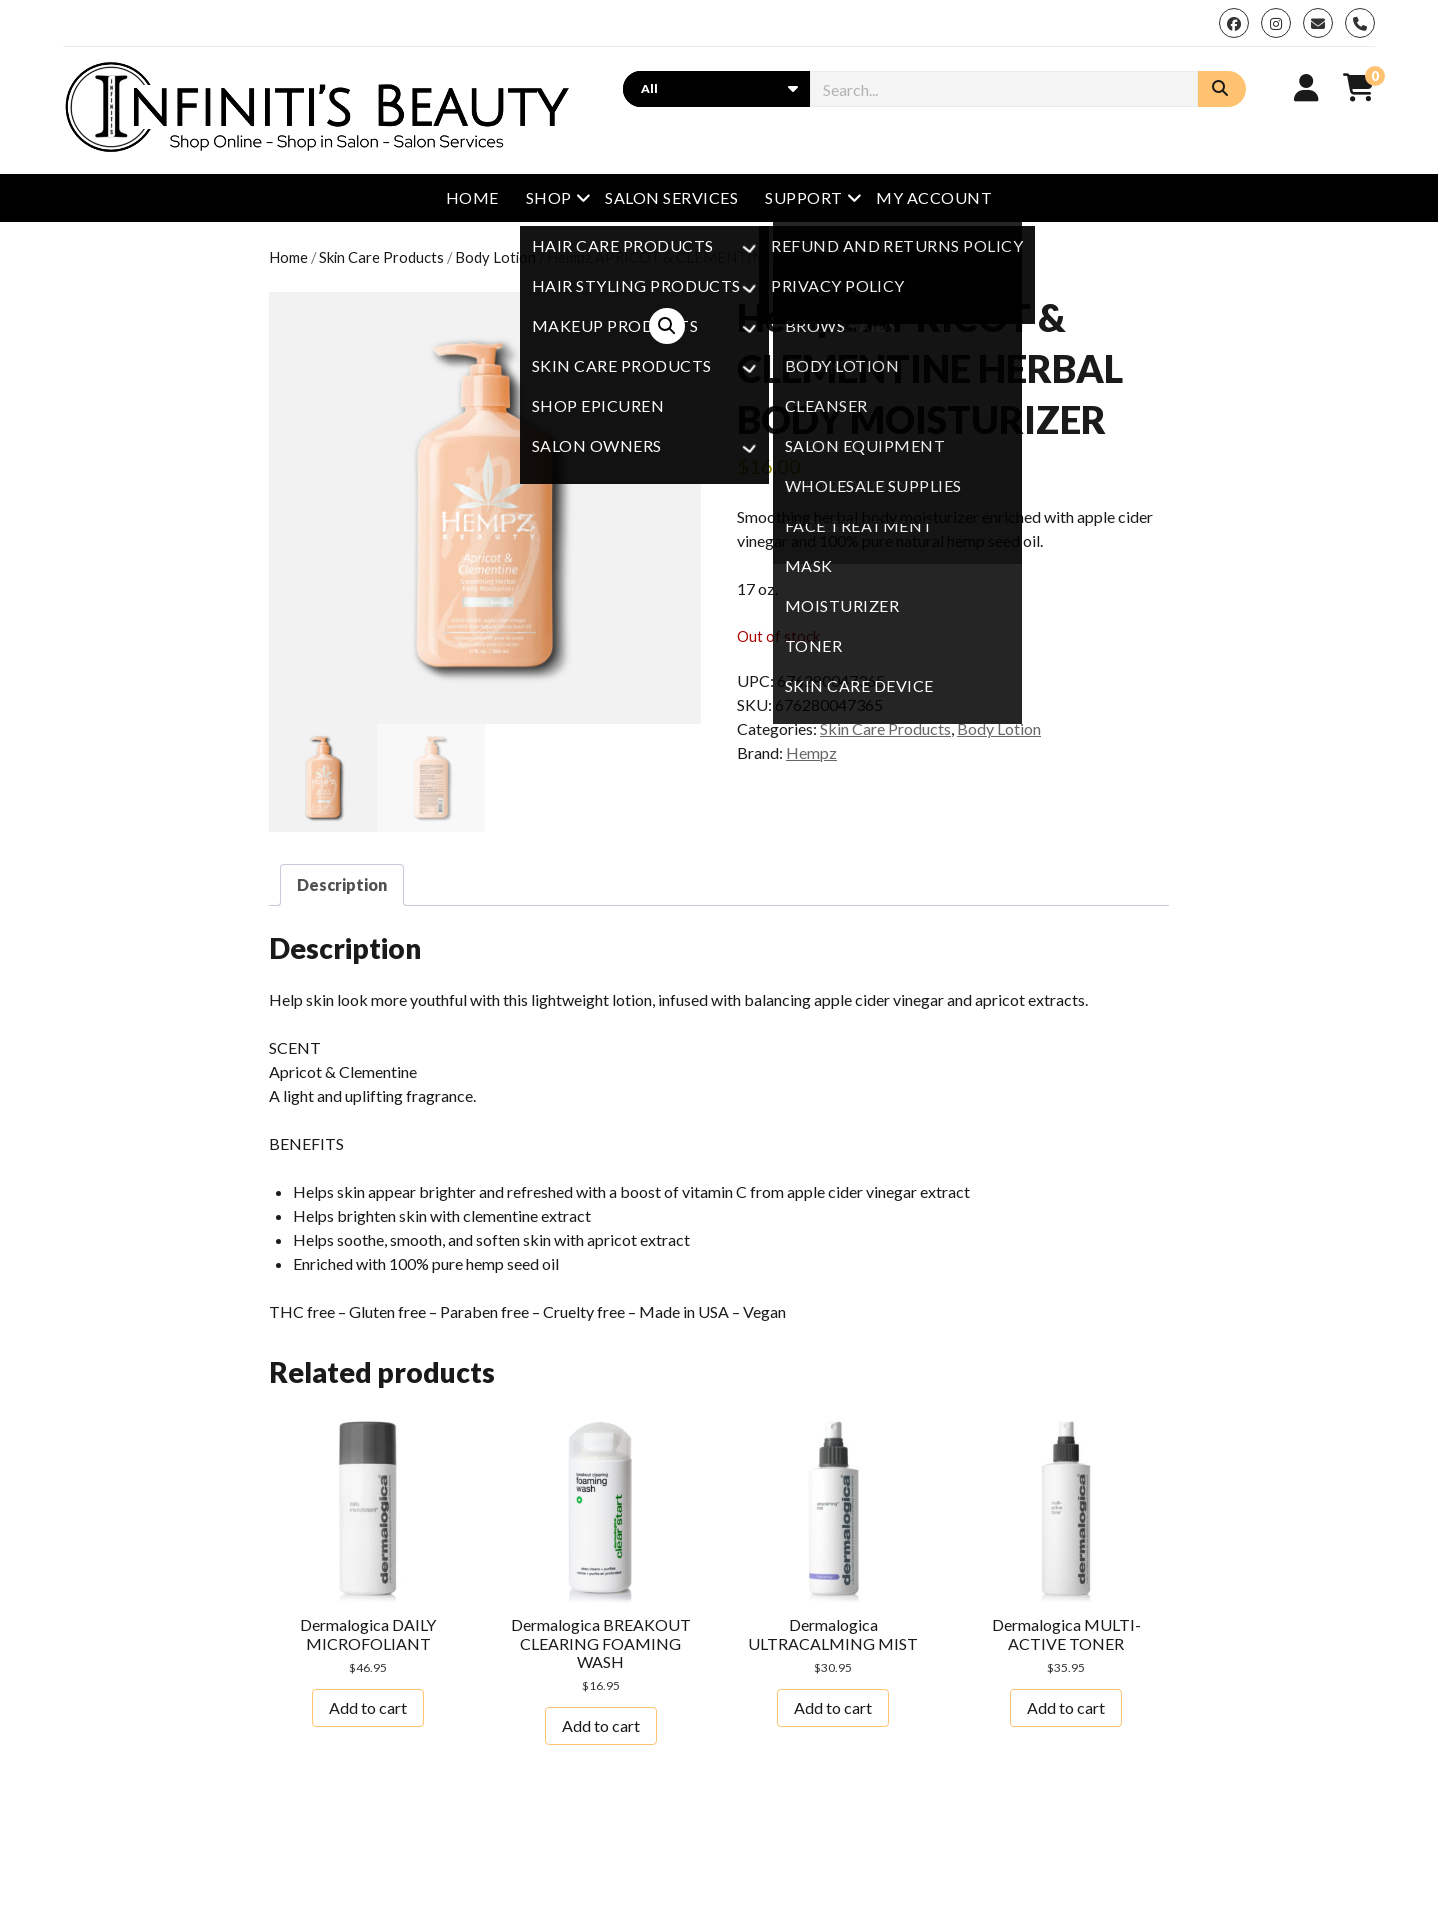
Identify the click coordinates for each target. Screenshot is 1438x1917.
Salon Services (671, 197)
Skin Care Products (381, 257)
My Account (934, 197)
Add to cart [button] (368, 1707)
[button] (667, 326)
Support (803, 197)
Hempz (811, 752)
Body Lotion (495, 257)
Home (472, 197)
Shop (549, 197)
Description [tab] (342, 884)
